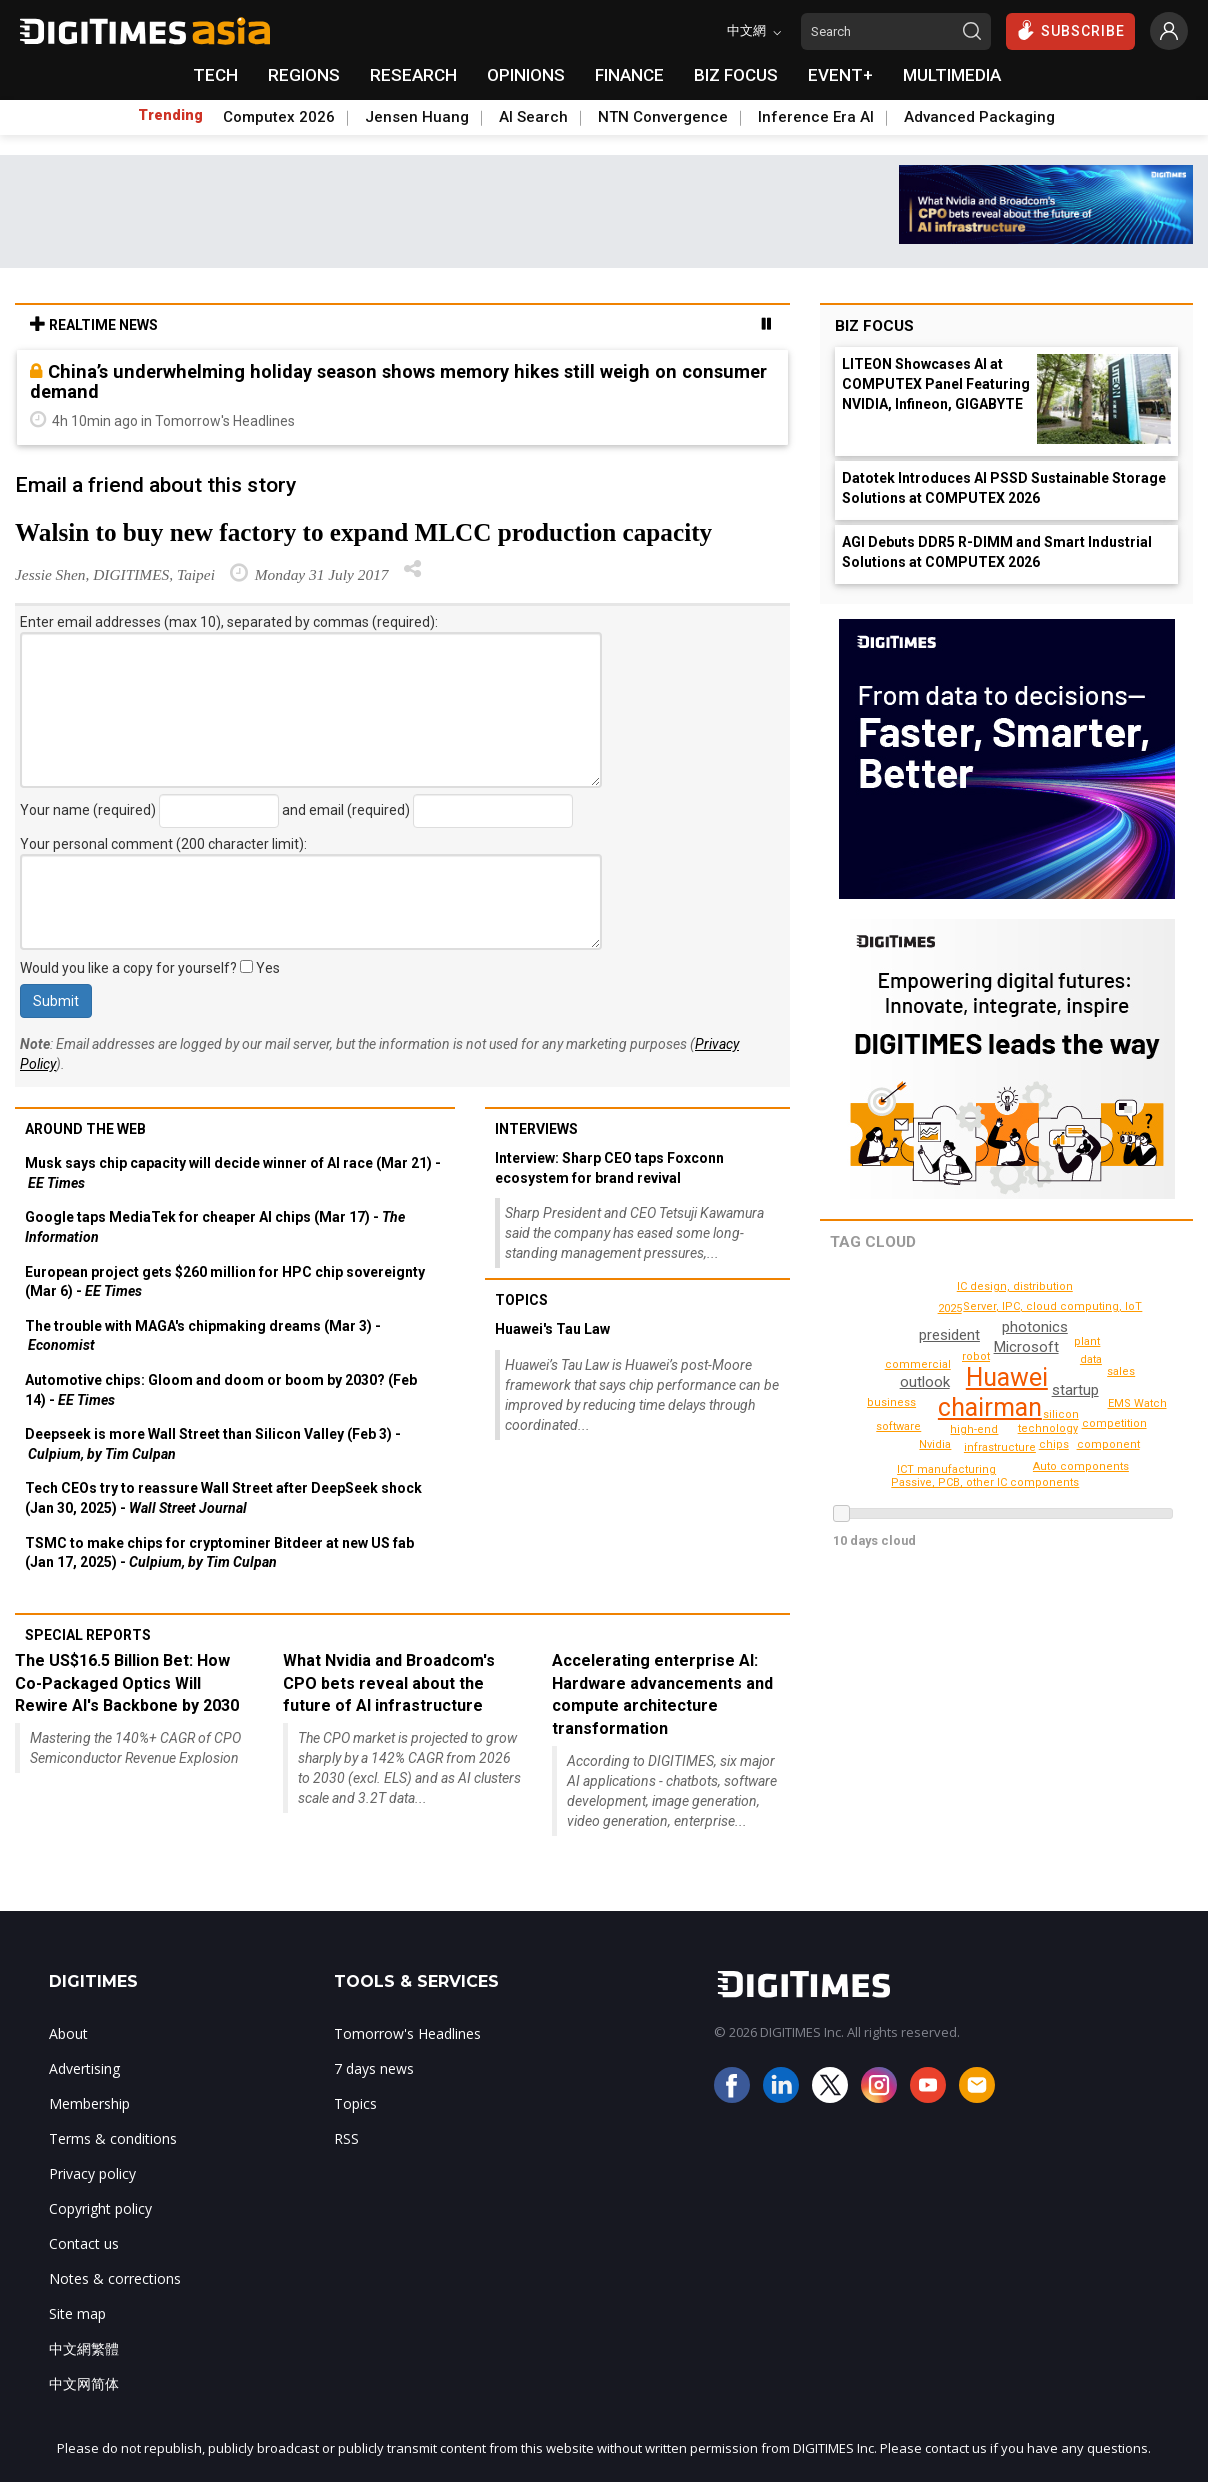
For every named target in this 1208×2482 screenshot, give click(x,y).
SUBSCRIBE (1070, 30)
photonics (1034, 1327)
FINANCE (629, 75)
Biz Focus (874, 326)
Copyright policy (100, 2208)
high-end (977, 1429)
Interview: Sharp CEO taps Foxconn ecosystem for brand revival (609, 1168)
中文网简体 (84, 2383)
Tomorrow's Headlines (407, 2033)
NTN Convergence (663, 117)
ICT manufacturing (920, 1449)
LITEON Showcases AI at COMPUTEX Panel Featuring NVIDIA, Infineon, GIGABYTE (936, 384)
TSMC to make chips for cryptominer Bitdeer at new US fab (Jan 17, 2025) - (219, 1553)
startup (1075, 1390)
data (1091, 1359)
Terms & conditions (113, 2138)
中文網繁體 (84, 2348)
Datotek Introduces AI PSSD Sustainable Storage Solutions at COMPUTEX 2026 (1004, 488)
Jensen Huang (417, 117)
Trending (170, 115)
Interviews (536, 1129)
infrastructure (1001, 1447)
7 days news (374, 2068)
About (68, 2033)
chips (949, 1291)
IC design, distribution (1019, 1286)
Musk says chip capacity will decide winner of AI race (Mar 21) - (233, 1173)
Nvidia (861, 1386)
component (1131, 1395)
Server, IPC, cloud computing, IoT (1061, 1306)
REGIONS (304, 75)
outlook (924, 1382)
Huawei (1006, 1377)
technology (1051, 1428)
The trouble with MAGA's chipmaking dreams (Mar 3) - (203, 1336)
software (899, 1426)
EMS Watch (947, 1469)
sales (1122, 1371)
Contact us (84, 2243)
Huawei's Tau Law (552, 1329)
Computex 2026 (279, 117)
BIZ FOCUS (736, 75)
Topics (521, 1300)
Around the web (85, 1129)
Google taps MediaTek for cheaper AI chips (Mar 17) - (215, 1227)
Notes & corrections (115, 2278)
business (893, 1402)
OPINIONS (526, 75)
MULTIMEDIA (952, 75)
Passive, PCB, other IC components (992, 1482)
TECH (215, 75)
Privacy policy (92, 2173)
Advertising (84, 2068)
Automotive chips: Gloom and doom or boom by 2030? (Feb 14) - (221, 1390)
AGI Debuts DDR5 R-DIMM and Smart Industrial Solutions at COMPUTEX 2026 (997, 552)
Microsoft (1025, 1347)
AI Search (533, 117)
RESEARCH (413, 75)
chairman (989, 1407)
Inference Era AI (816, 117)
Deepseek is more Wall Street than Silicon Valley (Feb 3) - (213, 1444)
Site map (77, 2313)
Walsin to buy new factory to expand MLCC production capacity (363, 532)
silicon (978, 1356)
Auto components (1112, 1444)
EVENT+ (840, 75)
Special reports (88, 1635)
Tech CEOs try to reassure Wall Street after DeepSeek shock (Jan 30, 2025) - (223, 1498)
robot (1062, 1414)
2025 (950, 1308)
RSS (346, 2138)
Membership (89, 2103)
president (948, 1335)
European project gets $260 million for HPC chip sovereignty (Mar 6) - (225, 1282)
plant (1088, 1341)
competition (1116, 1423)
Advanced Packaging (979, 117)
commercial (921, 1364)
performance (1084, 1466)
